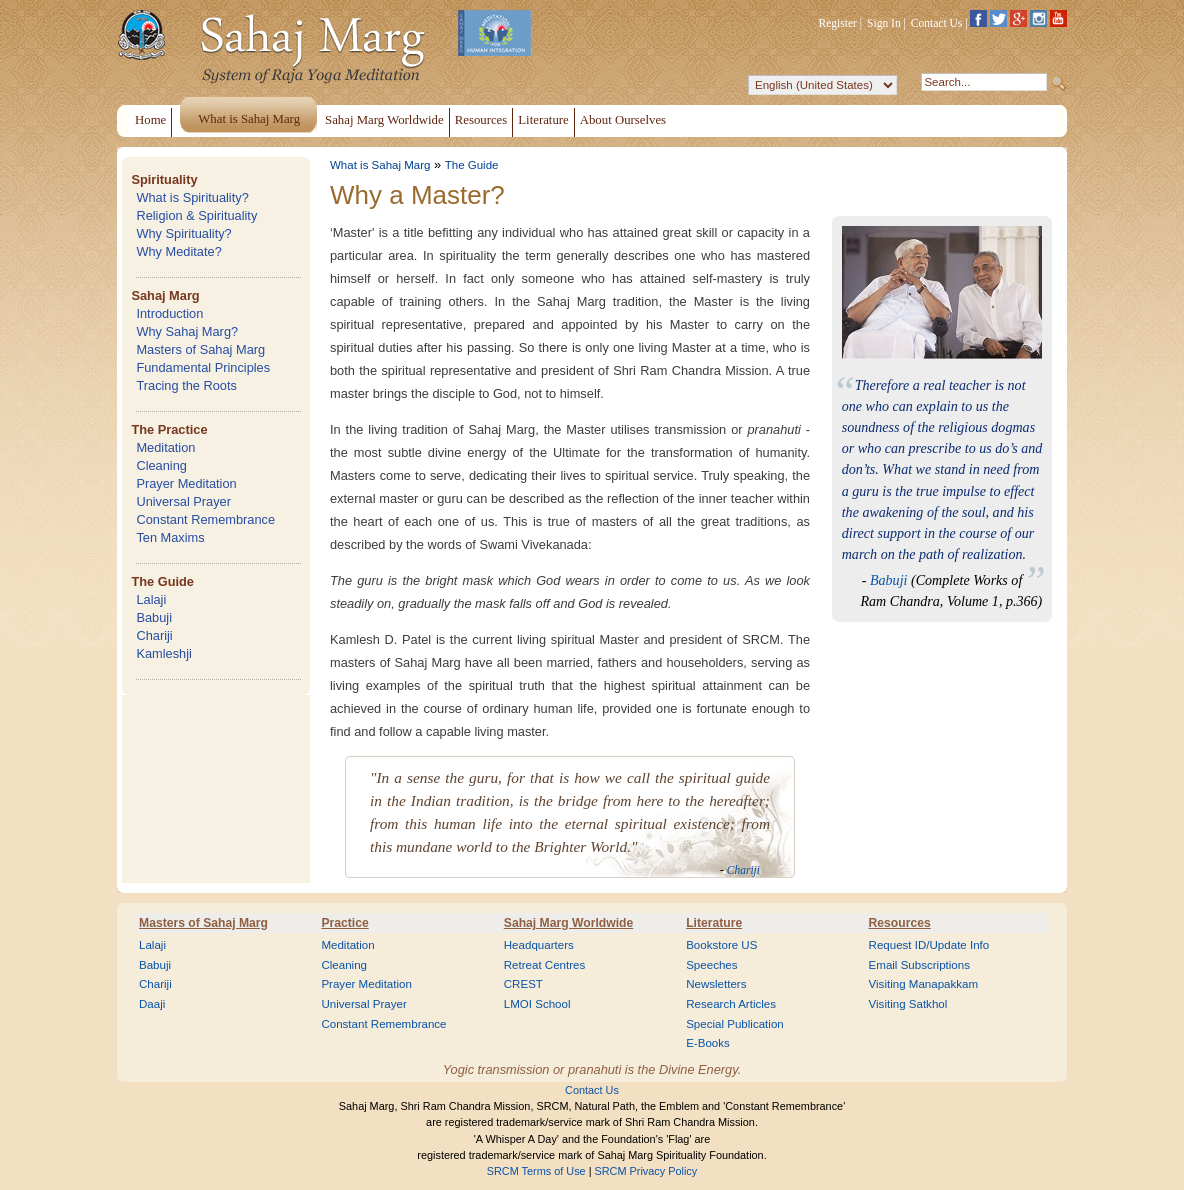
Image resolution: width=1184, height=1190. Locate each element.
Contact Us (937, 23)
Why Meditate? (178, 251)
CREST (523, 984)
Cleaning (161, 465)
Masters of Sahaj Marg (200, 349)
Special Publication (735, 1024)
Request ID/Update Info (929, 945)
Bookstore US (721, 945)
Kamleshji (163, 653)
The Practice (169, 429)
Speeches (711, 965)
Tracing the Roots (186, 385)
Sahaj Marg (165, 295)
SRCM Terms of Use (536, 1171)
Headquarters (539, 945)
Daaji (152, 1004)
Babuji (154, 617)
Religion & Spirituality (196, 215)
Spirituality (164, 179)
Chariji (154, 635)
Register (838, 23)
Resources (900, 923)
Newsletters (716, 984)
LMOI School (537, 1004)
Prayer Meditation (186, 483)
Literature (714, 923)
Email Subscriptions (919, 965)
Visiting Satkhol (908, 1004)
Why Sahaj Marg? (187, 331)
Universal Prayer (183, 501)
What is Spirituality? (192, 197)
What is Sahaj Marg (380, 165)
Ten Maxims (170, 537)
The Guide (162, 581)
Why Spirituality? (183, 233)
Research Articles (731, 1004)
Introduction (169, 313)
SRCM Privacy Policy (646, 1171)
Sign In (884, 23)
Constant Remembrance (205, 519)
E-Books (708, 1043)
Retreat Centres (545, 965)
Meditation (165, 447)
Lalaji (151, 599)
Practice (344, 923)
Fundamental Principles (203, 367)
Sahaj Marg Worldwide (568, 923)
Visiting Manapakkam (924, 984)
